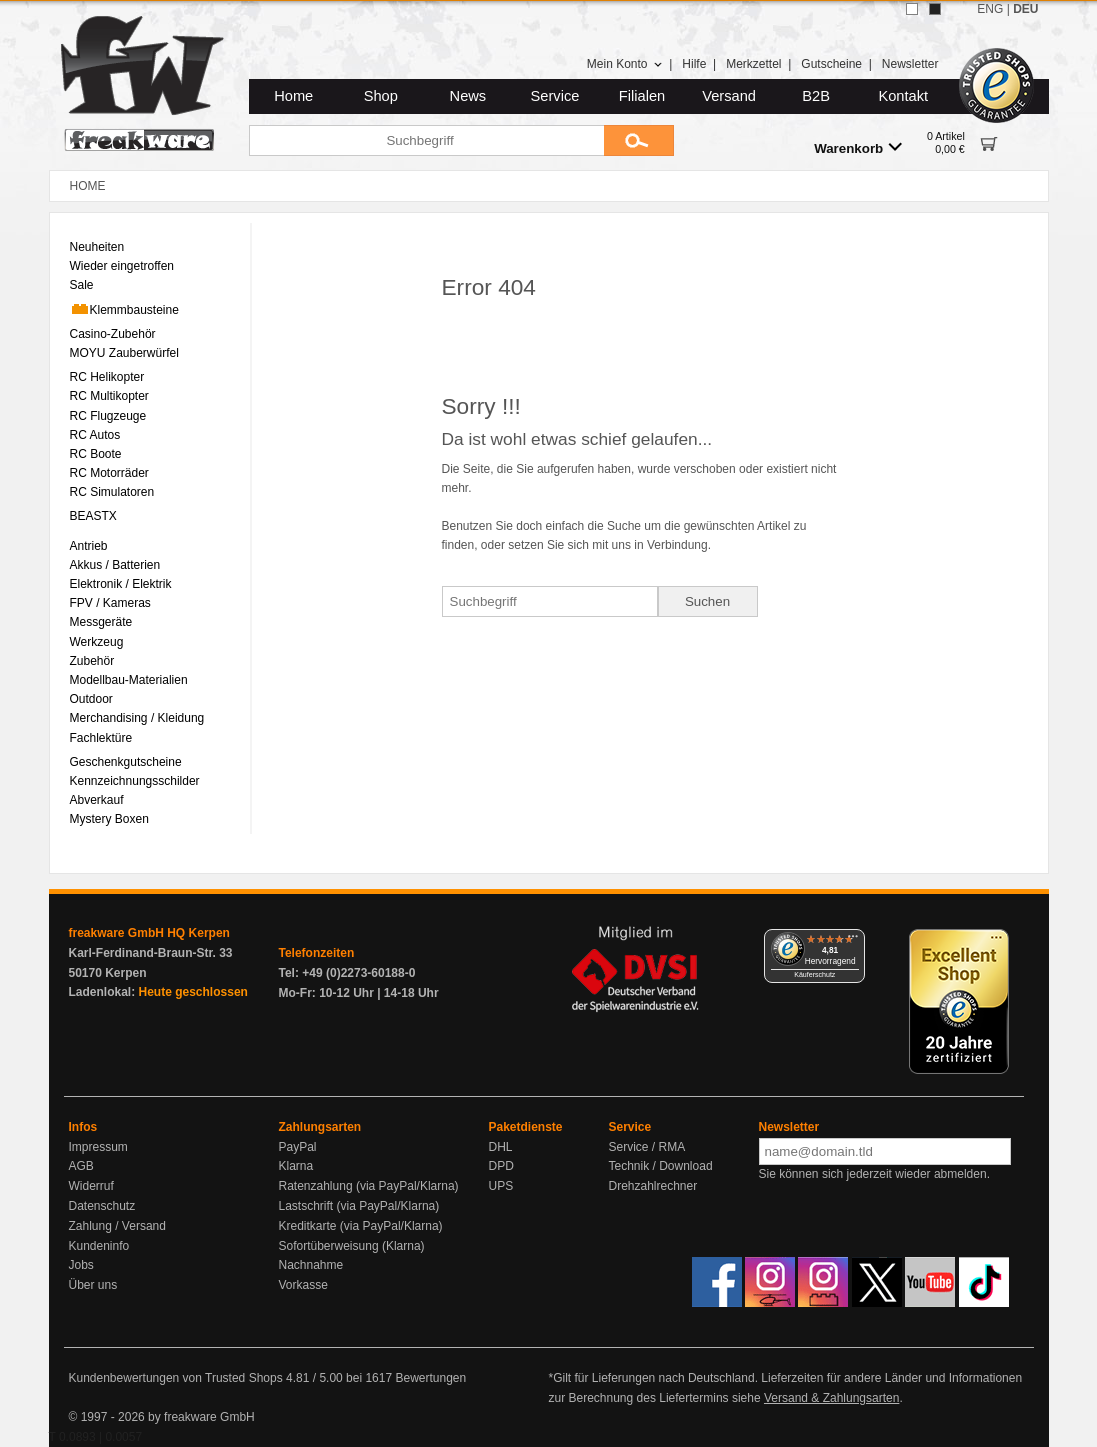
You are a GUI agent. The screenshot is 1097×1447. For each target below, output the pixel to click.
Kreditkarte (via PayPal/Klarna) (361, 1226)
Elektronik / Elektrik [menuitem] (121, 584)
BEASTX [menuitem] (93, 516)
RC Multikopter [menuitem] (109, 396)
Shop (381, 96)
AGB (81, 1166)
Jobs (81, 1265)
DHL (501, 1147)
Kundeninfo (99, 1246)
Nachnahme (311, 1265)
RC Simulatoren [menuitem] (112, 492)
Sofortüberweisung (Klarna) (352, 1246)
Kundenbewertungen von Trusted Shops (176, 1378)
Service (555, 96)
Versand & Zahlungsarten (831, 1398)
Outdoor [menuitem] (91, 699)
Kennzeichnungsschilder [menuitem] (135, 781)
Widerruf (91, 1186)
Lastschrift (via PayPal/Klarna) (359, 1206)
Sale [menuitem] (82, 285)
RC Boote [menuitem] (96, 454)
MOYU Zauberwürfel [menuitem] (124, 353)
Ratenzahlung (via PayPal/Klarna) (369, 1186)
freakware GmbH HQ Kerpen (149, 933)
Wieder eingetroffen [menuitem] (122, 266)
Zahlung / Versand (117, 1226)
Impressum (98, 1147)
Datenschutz (102, 1206)
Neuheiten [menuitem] (97, 247)
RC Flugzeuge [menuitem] (108, 416)
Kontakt (903, 96)
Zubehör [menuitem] (92, 661)
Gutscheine (831, 64)
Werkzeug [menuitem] (97, 642)
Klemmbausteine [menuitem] (124, 309)
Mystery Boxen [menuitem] (109, 819)
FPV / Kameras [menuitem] (110, 603)
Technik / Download (661, 1166)
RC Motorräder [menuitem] (109, 473)
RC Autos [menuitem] (95, 435)
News (468, 96)
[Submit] (639, 140)
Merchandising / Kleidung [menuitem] (137, 718)
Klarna (296, 1166)
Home (293, 96)
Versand (729, 96)
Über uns (93, 1285)
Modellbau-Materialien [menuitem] (129, 680)
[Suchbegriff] (426, 140)
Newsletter (910, 64)
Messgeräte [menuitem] (101, 622)
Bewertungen (430, 1378)
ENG (990, 9)
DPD (501, 1166)
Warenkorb (858, 147)
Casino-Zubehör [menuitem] (113, 334)
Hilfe (694, 64)
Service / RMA (647, 1147)
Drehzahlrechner (653, 1186)
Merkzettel (753, 64)
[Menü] (853, 941)
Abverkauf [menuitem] (97, 800)
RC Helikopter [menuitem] (107, 377)
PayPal (298, 1147)
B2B (816, 96)
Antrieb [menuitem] (89, 546)
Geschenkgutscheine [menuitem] (126, 762)
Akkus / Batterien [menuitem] (115, 565)
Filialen (642, 96)
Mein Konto (625, 64)
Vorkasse (303, 1285)
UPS (501, 1186)
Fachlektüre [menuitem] (101, 738)
